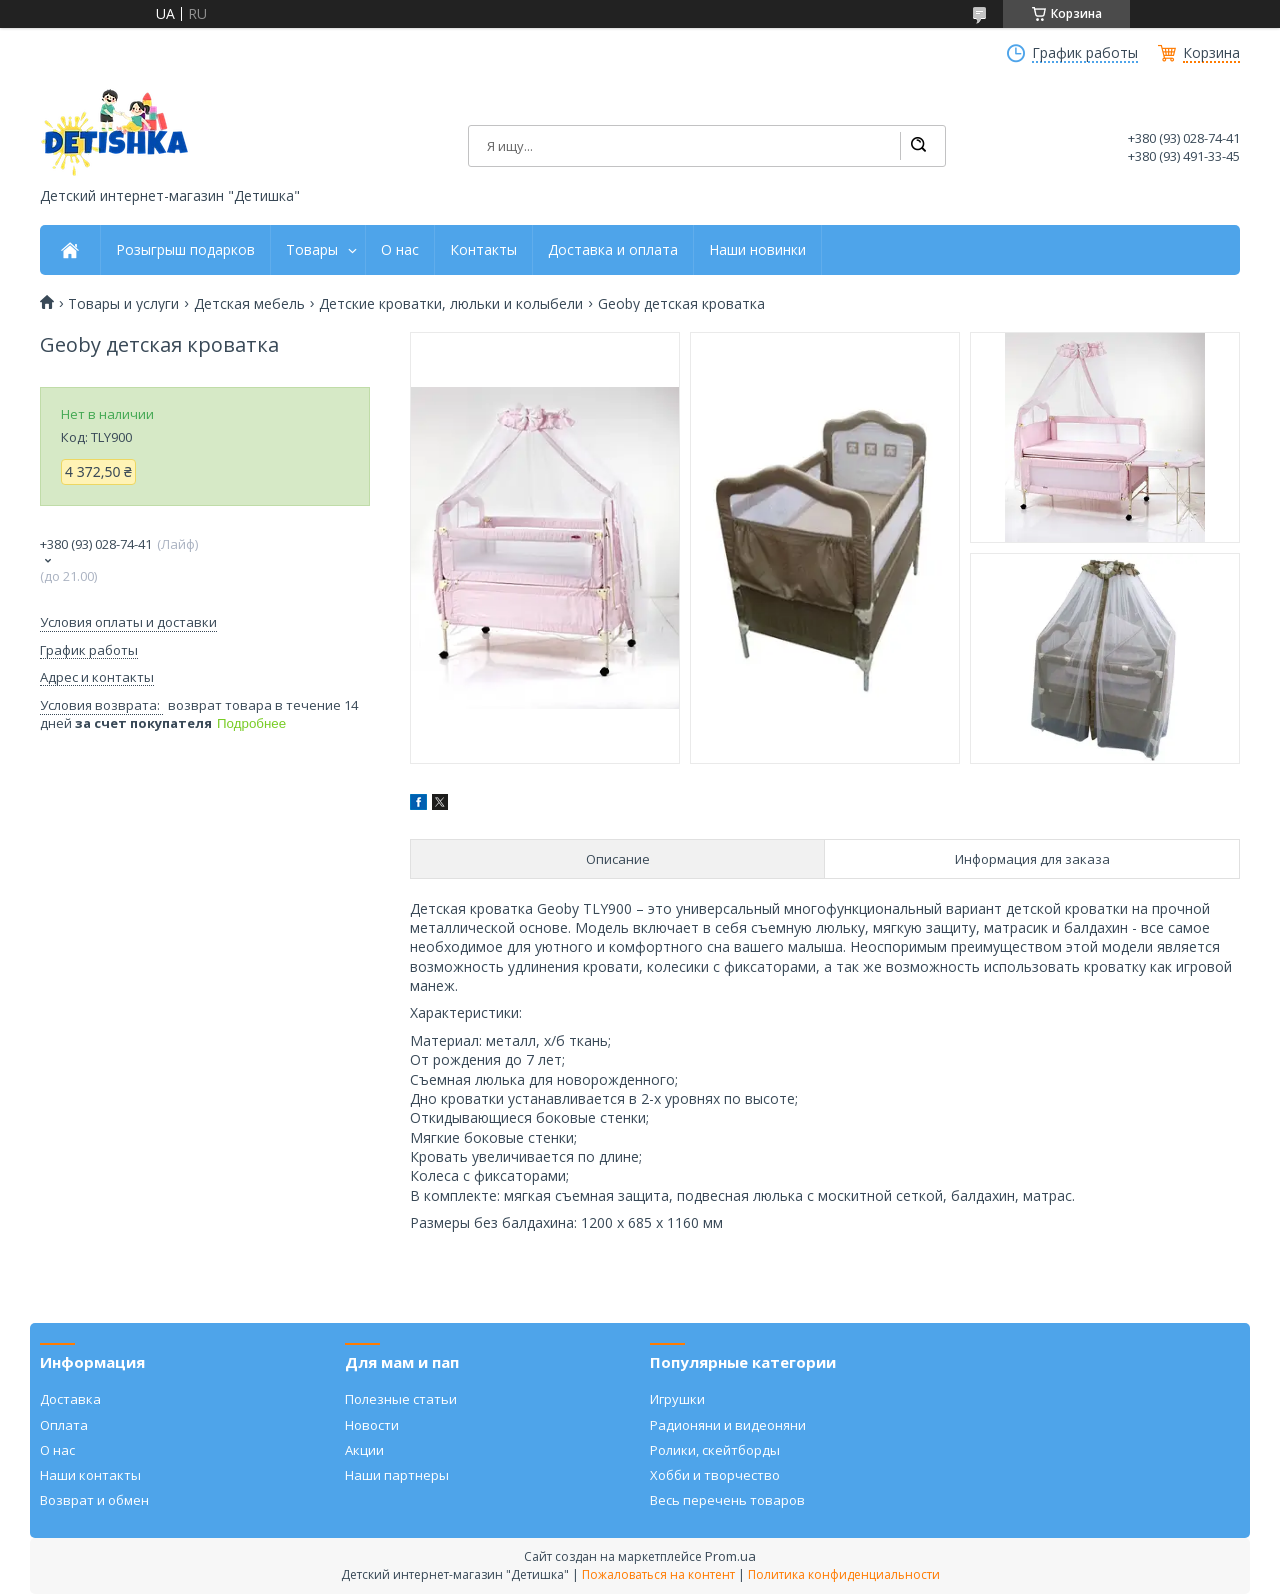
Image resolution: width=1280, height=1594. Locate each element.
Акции (364, 1450)
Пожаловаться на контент (658, 1574)
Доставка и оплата (613, 250)
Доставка (70, 1399)
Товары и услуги (123, 304)
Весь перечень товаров (727, 1500)
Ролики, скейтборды (715, 1450)
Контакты (483, 250)
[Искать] (918, 146)
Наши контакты (90, 1475)
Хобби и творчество (715, 1475)
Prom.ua (730, 1556)
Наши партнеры (397, 1475)
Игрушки (677, 1399)
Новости (372, 1425)
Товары (312, 250)
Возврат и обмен (94, 1500)
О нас (400, 250)
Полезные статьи (401, 1399)
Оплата (64, 1425)
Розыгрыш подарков (185, 250)
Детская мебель (249, 304)
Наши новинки (757, 250)
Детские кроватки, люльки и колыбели (451, 304)
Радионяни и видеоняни (728, 1425)
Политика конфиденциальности (844, 1574)
